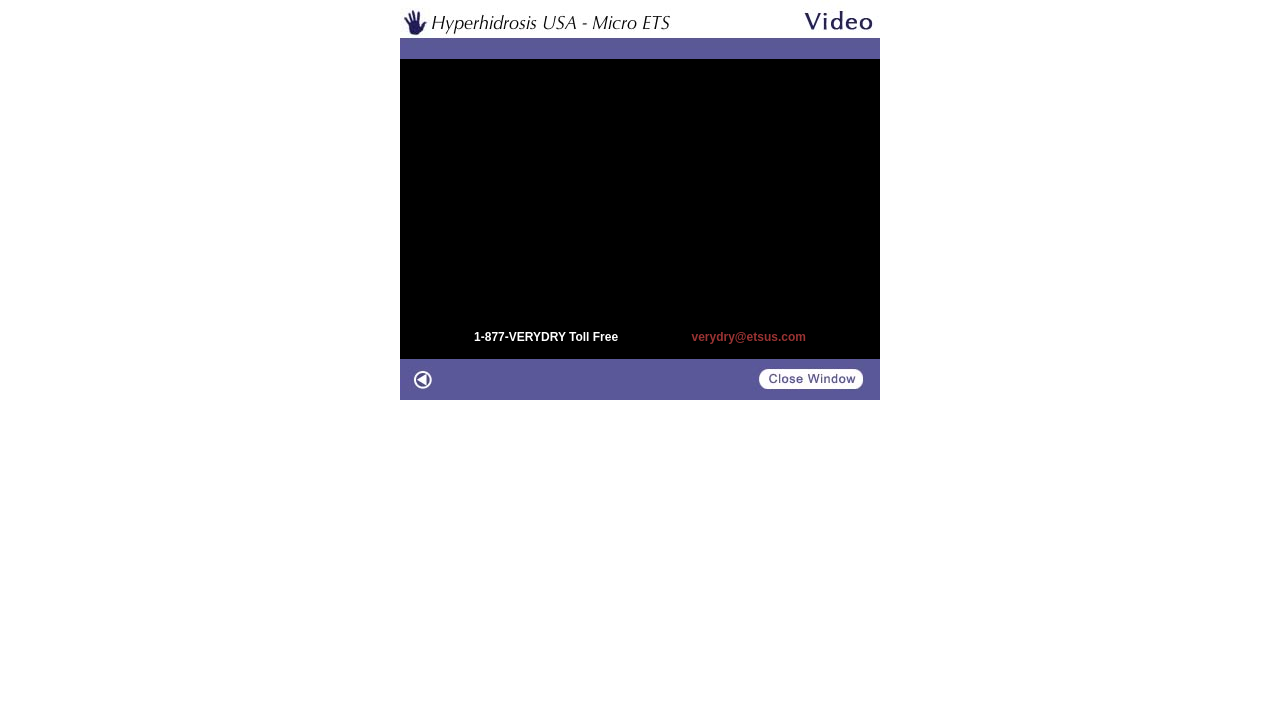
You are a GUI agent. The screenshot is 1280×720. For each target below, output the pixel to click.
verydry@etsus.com (748, 337)
